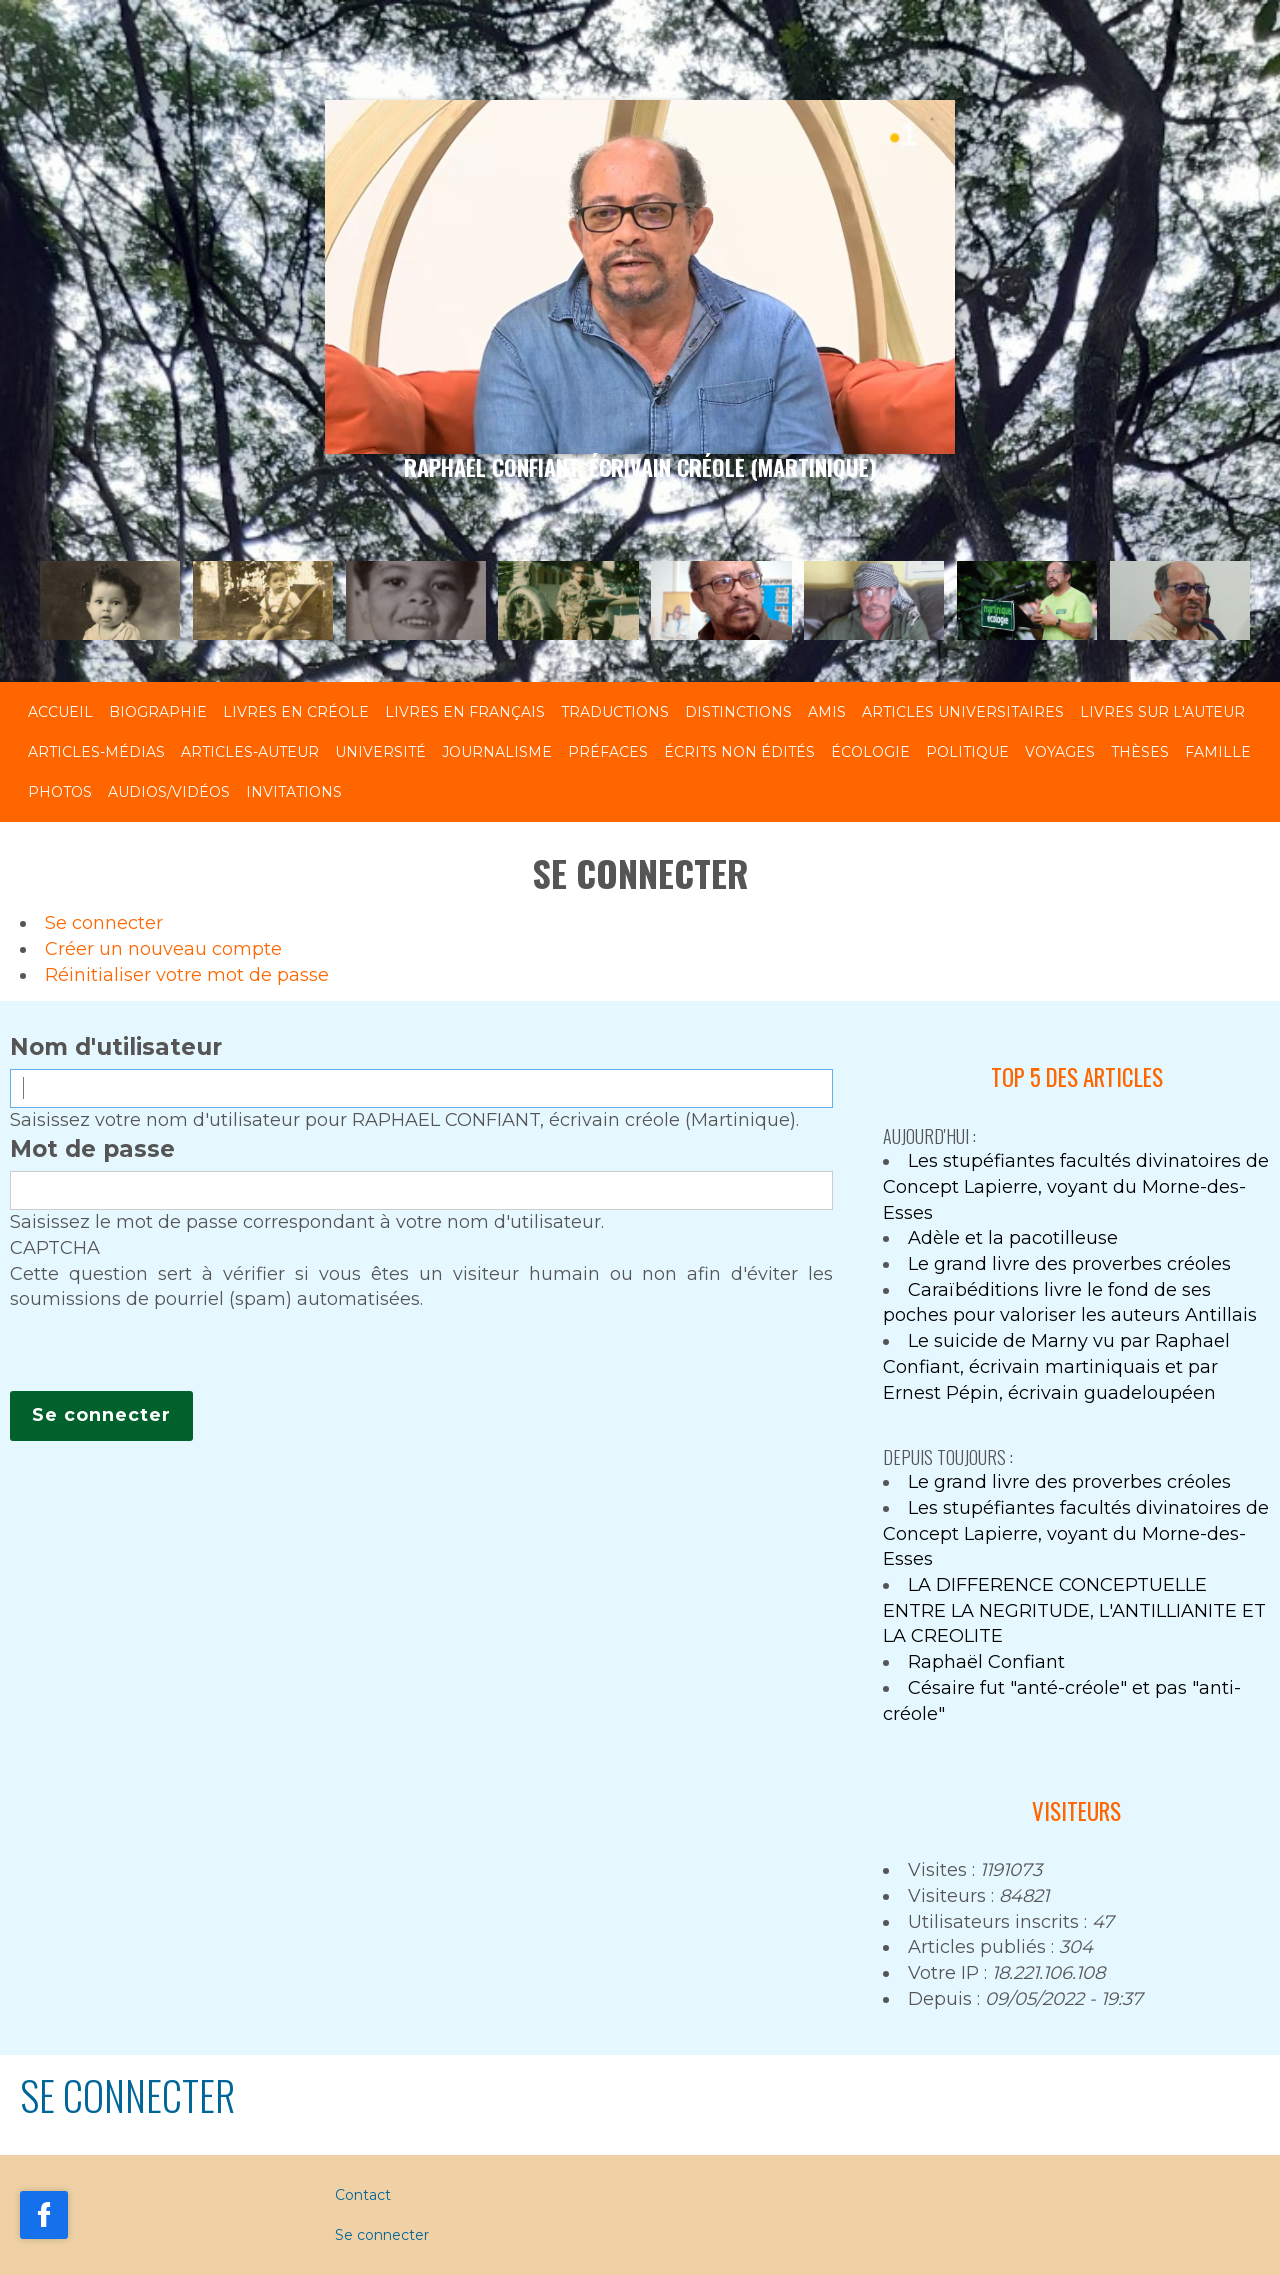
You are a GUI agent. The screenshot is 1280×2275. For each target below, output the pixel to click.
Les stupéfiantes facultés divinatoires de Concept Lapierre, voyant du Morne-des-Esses (1076, 1186)
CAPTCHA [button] (55, 1248)
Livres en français (465, 712)
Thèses (1140, 752)
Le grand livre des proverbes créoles (1069, 1264)
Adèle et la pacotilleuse (1013, 1238)
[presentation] (162, 1352)
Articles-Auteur (250, 752)
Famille (1218, 752)
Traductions (615, 712)
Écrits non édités (739, 752)
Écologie (870, 752)
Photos (60, 792)
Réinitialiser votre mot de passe (187, 975)
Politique (967, 752)
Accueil (60, 712)
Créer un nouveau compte (163, 949)
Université (380, 752)
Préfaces (608, 752)
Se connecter (104, 923)
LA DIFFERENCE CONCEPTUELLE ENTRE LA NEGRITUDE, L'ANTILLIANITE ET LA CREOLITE (1074, 1610)
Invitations (294, 792)
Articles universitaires (963, 712)
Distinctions (738, 712)
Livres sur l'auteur (1162, 712)
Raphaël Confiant (986, 1662)
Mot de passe (92, 1149)
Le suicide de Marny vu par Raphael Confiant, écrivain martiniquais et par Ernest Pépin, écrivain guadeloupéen (1056, 1366)
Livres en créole (296, 712)
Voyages (1060, 752)
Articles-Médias (96, 752)
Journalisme (497, 752)
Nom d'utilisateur (116, 1047)
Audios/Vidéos (169, 792)
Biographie (158, 712)
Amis (827, 712)
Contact (363, 2195)
